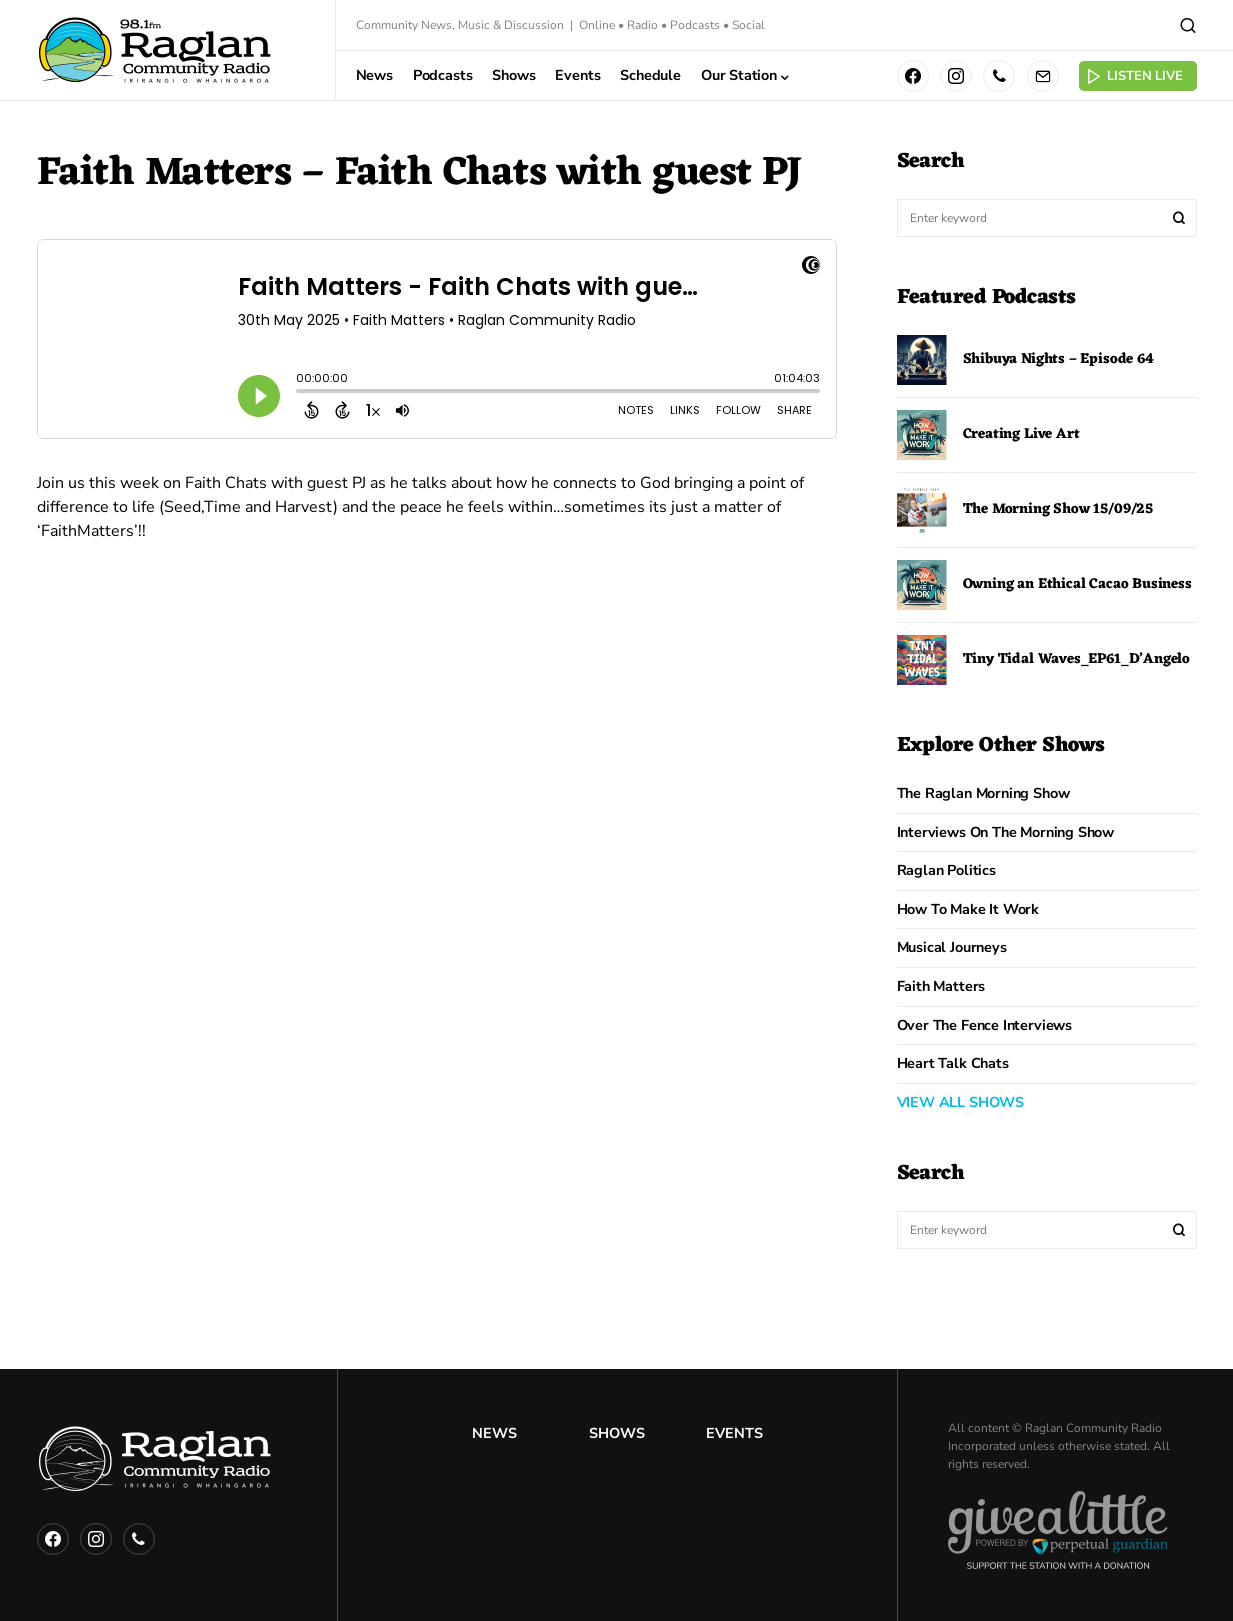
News (494, 1433)
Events (734, 1433)
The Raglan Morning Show (983, 793)
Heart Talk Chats (953, 1063)
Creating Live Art (1021, 434)
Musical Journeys (952, 947)
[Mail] (1043, 76)
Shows (617, 1433)
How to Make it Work (968, 909)
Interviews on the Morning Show (1006, 832)
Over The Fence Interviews (985, 1025)
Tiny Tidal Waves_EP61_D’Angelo (1077, 659)
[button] (1188, 25)
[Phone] (999, 76)
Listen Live (1134, 76)
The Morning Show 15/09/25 (1058, 509)
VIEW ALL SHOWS (960, 1102)
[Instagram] (956, 76)
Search (1179, 218)
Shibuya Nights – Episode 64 (1058, 359)
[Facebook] (913, 76)
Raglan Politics (946, 870)
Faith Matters (941, 986)
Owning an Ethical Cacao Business (1077, 584)
